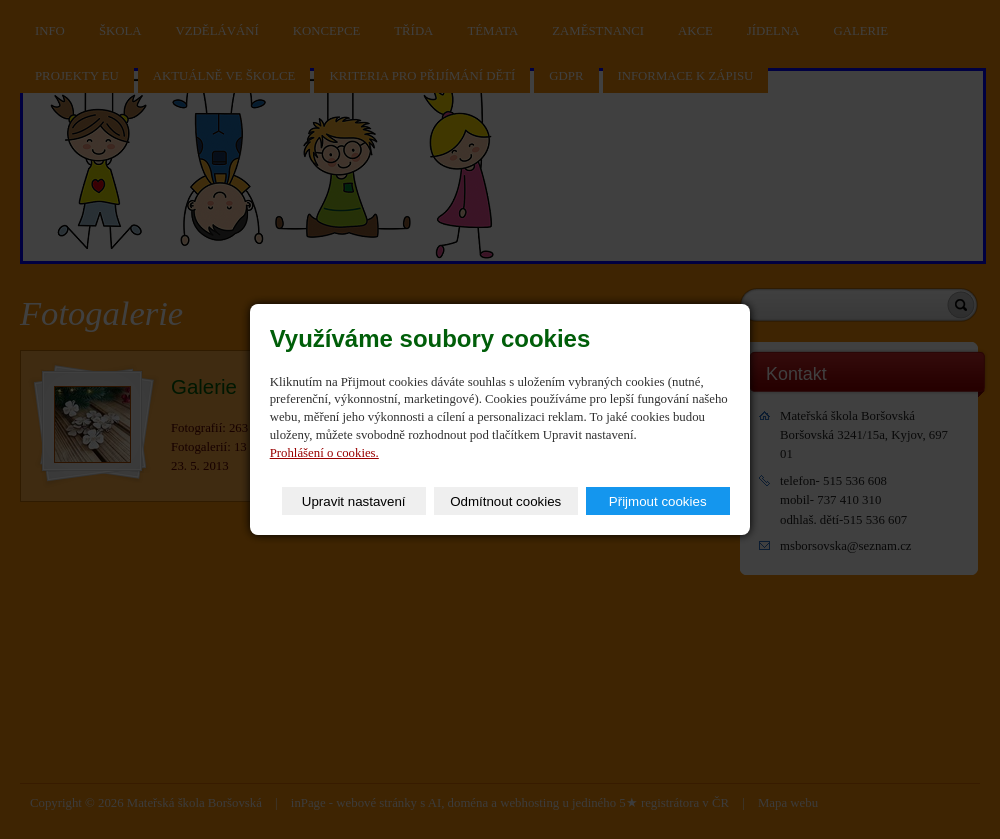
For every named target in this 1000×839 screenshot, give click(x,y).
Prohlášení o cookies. (324, 453)
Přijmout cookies (658, 501)
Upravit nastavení (354, 501)
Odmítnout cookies (505, 501)
